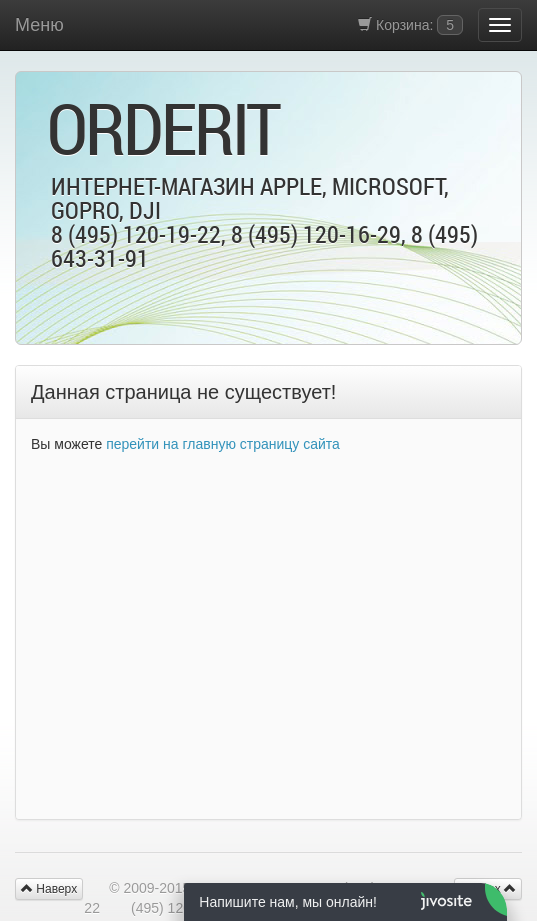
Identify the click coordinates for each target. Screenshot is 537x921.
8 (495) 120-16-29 (316, 234)
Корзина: (410, 25)
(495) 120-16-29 (181, 908)
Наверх (49, 889)
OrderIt (163, 128)
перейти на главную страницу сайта (223, 444)
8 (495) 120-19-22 (136, 234)
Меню (39, 25)
